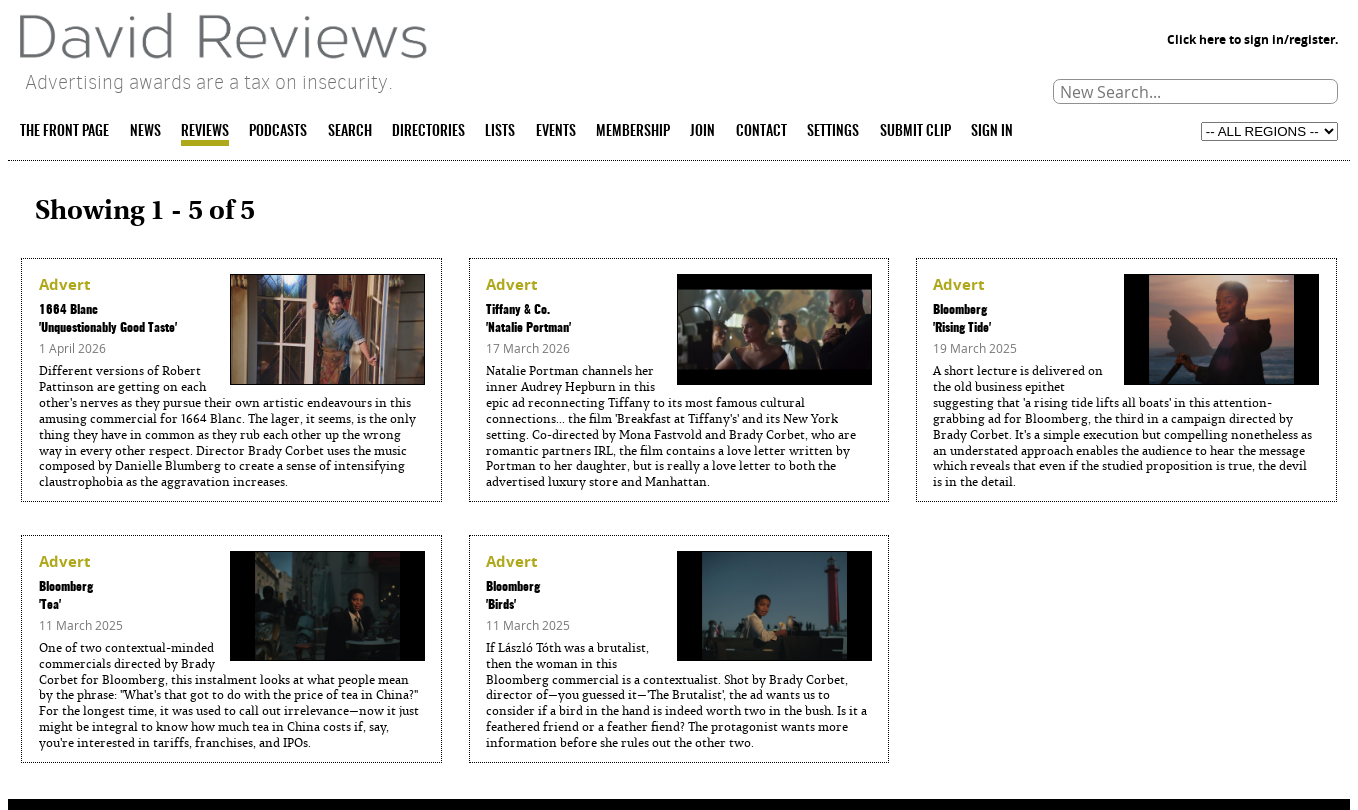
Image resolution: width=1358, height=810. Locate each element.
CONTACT (761, 132)
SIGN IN (992, 132)
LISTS (500, 132)
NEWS (145, 132)
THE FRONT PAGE (64, 132)
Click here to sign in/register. (1252, 39)
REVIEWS (205, 132)
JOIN (702, 132)
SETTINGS (833, 132)
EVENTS (556, 132)
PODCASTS (278, 132)
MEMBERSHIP (633, 132)
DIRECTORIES (428, 132)
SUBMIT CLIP (915, 132)
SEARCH (350, 132)
